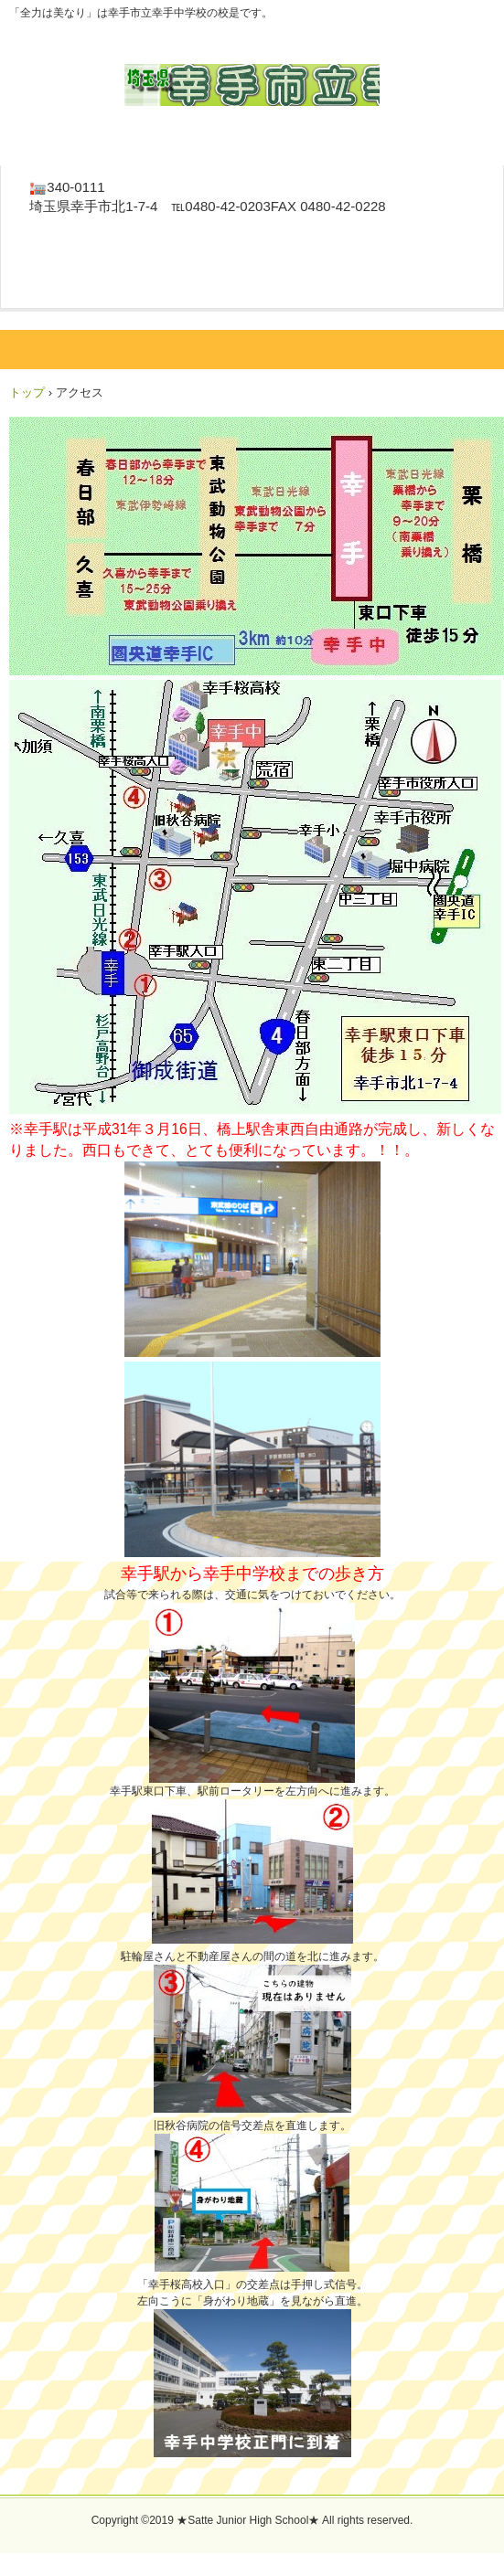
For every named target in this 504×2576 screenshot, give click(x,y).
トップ (27, 392)
